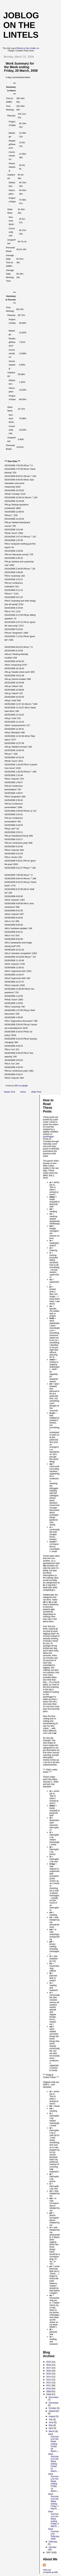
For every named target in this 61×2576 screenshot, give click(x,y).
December (54, 2397)
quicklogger (48, 1136)
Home (23, 1092)
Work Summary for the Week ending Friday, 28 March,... (53, 2442)
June (51, 2422)
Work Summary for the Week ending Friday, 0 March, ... (53, 2518)
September (54, 2411)
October (53, 2408)
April (51, 2428)
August (52, 2416)
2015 (49, 2373)
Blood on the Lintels (26, 48)
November (54, 2403)
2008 (49, 2394)
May (51, 2425)
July (51, 2419)
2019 (49, 2362)
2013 (49, 2379)
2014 (49, 2376)
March (52, 2431)
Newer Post (9, 1092)
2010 (49, 2388)
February (53, 2541)
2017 (49, 2368)
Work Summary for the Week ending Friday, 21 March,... (53, 2462)
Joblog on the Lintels (21, 25)
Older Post (36, 1092)
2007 (49, 2552)
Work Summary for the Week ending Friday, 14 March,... (53, 2482)
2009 (49, 2391)
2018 (49, 2365)
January (52, 2547)
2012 (49, 2382)
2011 (49, 2385)
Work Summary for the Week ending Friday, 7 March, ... (53, 2501)
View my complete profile (50, 2571)
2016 (49, 2370)
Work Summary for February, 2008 (54, 2534)
